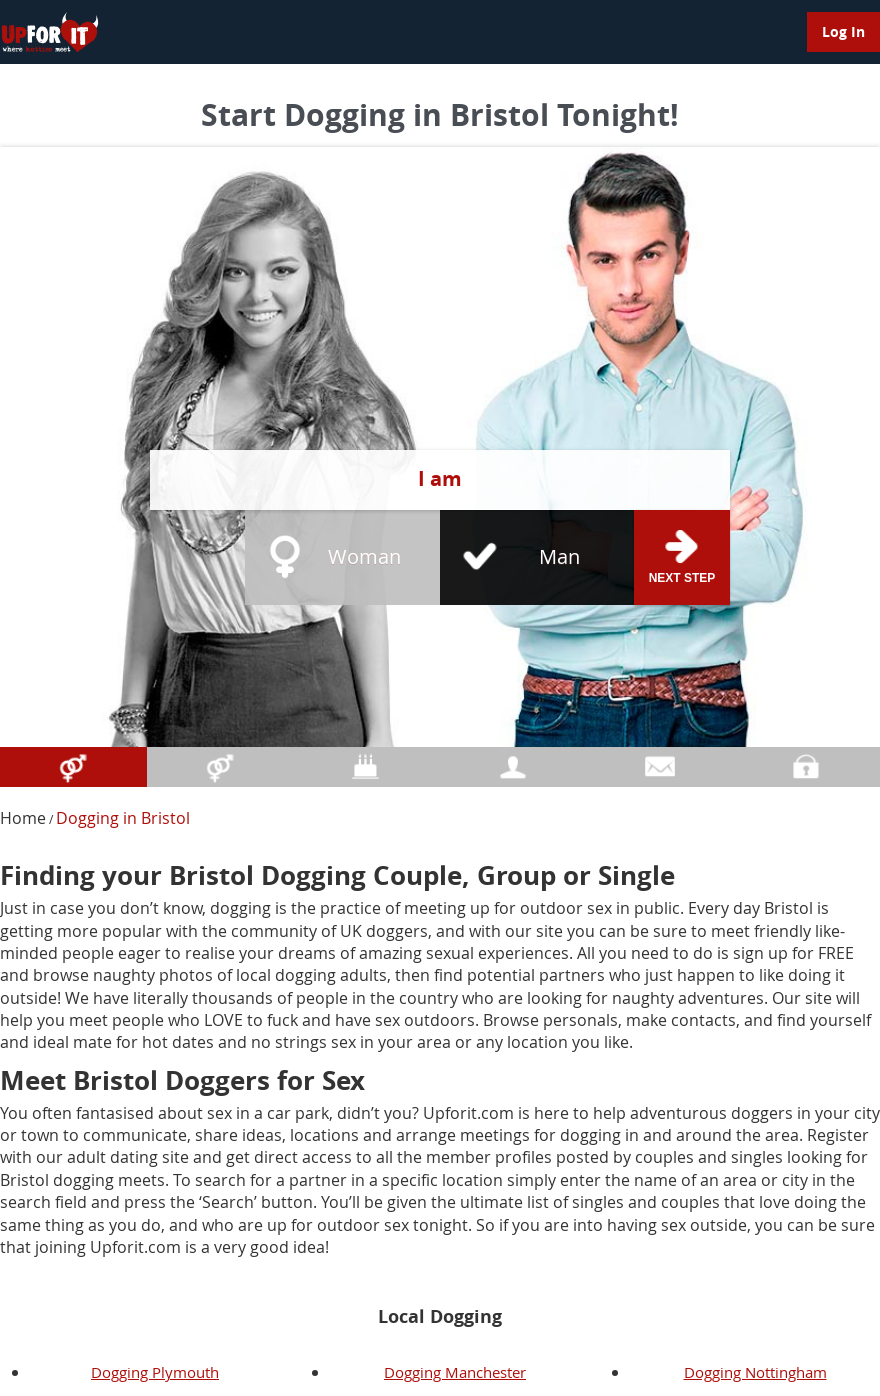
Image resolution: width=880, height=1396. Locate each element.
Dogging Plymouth (155, 1372)
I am (440, 478)
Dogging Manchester (455, 1372)
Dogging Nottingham (755, 1372)
